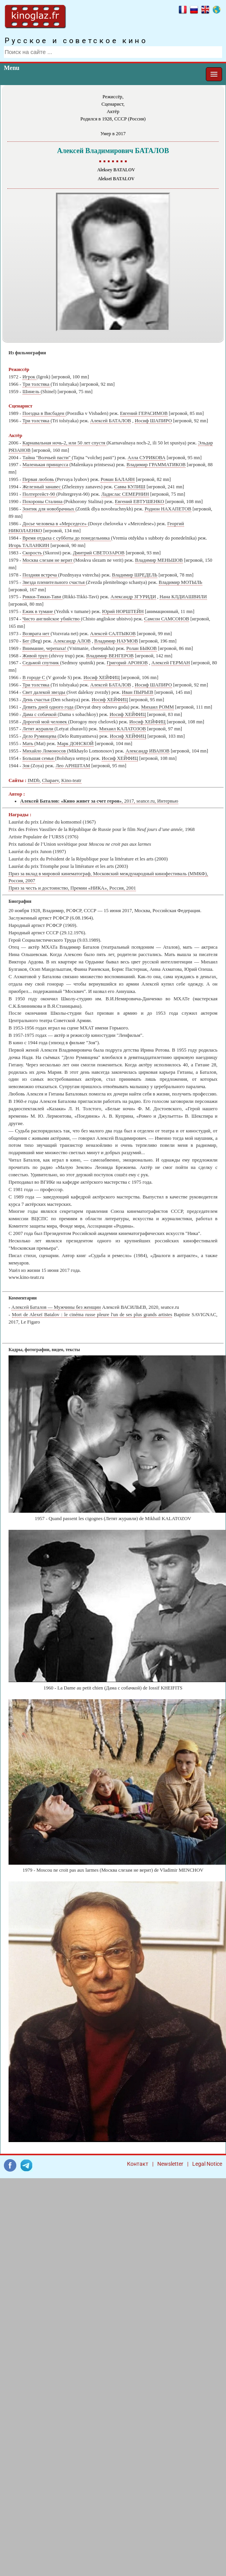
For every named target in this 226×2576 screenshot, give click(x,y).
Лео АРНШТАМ (73, 765)
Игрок (30, 377)
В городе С (35, 677)
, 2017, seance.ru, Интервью (99, 801)
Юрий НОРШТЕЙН (123, 611)
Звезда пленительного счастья (54, 582)
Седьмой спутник (41, 662)
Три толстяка (37, 384)
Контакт (137, 2164)
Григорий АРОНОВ (127, 662)
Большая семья (39, 758)
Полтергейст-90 (39, 494)
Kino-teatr (71, 780)
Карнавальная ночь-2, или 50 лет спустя (64, 443)
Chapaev (50, 780)
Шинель (32, 391)
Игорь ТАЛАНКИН (29, 545)
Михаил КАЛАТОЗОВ (122, 729)
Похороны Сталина (43, 501)
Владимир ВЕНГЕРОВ (110, 655)
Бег (27, 641)
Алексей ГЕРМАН (170, 662)
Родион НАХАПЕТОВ (167, 509)
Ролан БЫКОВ (141, 648)
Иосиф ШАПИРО (153, 420)
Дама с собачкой (40, 714)
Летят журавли (39, 729)
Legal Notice (207, 2164)
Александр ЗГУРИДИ (133, 596)
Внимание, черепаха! (45, 648)
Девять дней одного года (49, 707)
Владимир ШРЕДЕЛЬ (134, 575)
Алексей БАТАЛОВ (110, 420)
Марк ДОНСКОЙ (75, 743)
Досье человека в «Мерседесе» (55, 523)
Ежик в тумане (38, 611)
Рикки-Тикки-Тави (43, 596)
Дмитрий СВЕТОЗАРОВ (99, 553)
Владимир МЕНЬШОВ (159, 560)
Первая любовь (39, 479)
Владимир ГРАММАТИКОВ (156, 464)
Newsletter (170, 2164)
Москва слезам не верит (48, 560)
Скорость (33, 553)
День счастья (37, 699)
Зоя (27, 765)
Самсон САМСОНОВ (166, 619)
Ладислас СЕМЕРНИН (125, 494)
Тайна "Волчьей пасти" (47, 457)
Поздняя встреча (40, 575)
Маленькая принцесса (46, 464)
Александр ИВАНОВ (147, 751)
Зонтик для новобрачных (49, 509)
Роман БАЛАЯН (117, 479)
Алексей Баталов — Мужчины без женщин (56, 1307)
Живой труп (36, 655)
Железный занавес (42, 486)
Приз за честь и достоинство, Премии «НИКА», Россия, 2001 (72, 888)
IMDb (34, 780)
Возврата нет (37, 633)
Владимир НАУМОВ (116, 641)
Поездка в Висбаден (44, 413)
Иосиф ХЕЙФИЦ (101, 677)
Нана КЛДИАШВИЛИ (183, 596)
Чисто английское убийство (52, 619)
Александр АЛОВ (72, 641)
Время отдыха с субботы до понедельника (67, 538)
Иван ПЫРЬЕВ (137, 692)
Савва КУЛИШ (129, 486)
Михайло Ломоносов (45, 751)
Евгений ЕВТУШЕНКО (139, 501)
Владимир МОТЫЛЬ (180, 582)
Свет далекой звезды (45, 692)
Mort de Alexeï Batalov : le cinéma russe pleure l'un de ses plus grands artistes (92, 1314)
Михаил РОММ (157, 707)
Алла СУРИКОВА (147, 457)
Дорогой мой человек (45, 722)
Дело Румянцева (40, 736)
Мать (29, 743)
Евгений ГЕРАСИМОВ (144, 413)
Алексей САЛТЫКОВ (113, 633)
